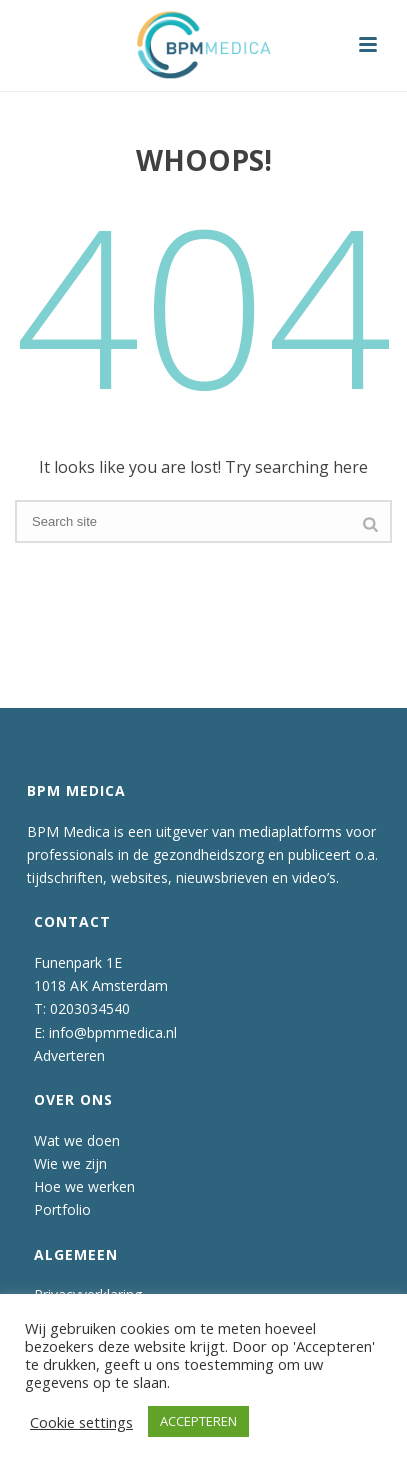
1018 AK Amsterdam (101, 985)
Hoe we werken (84, 1186)
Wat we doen (77, 1140)
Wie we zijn (70, 1163)
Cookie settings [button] (81, 1422)
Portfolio (62, 1209)
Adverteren (69, 1055)
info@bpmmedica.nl (113, 1032)
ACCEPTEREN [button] (198, 1421)
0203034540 (90, 1008)
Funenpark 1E (78, 962)
